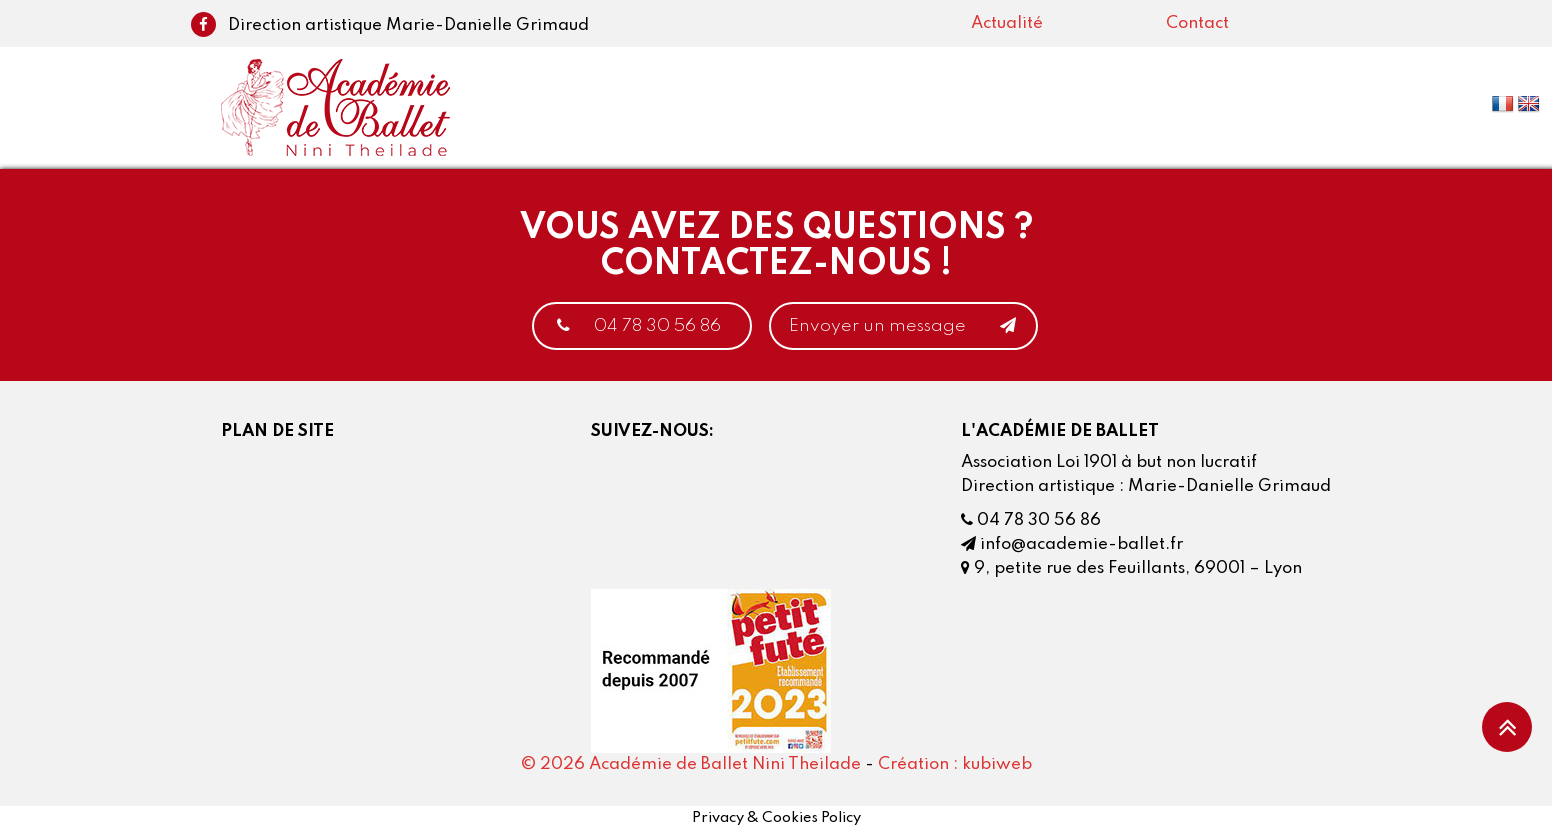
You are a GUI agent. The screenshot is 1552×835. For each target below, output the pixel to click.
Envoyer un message (903, 326)
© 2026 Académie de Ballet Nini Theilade (691, 764)
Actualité (1007, 23)
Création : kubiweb (955, 764)
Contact (1197, 23)
